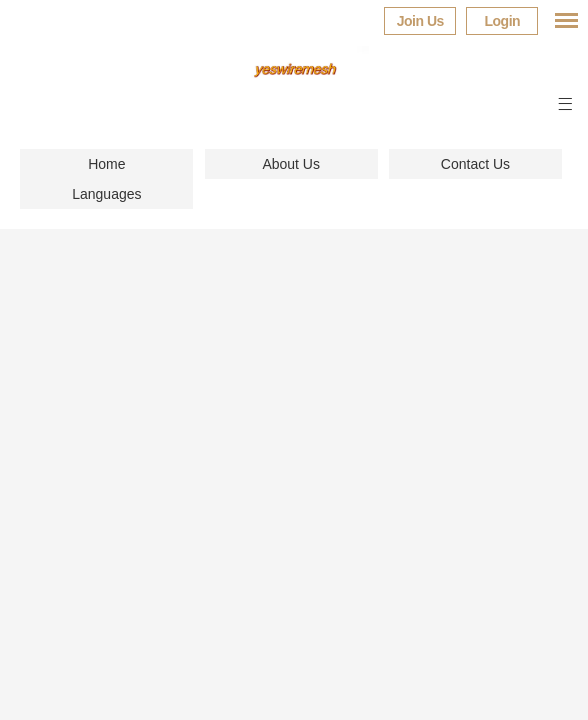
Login (502, 21)
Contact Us (475, 164)
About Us (291, 164)
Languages (106, 194)
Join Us (420, 21)
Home (106, 164)
